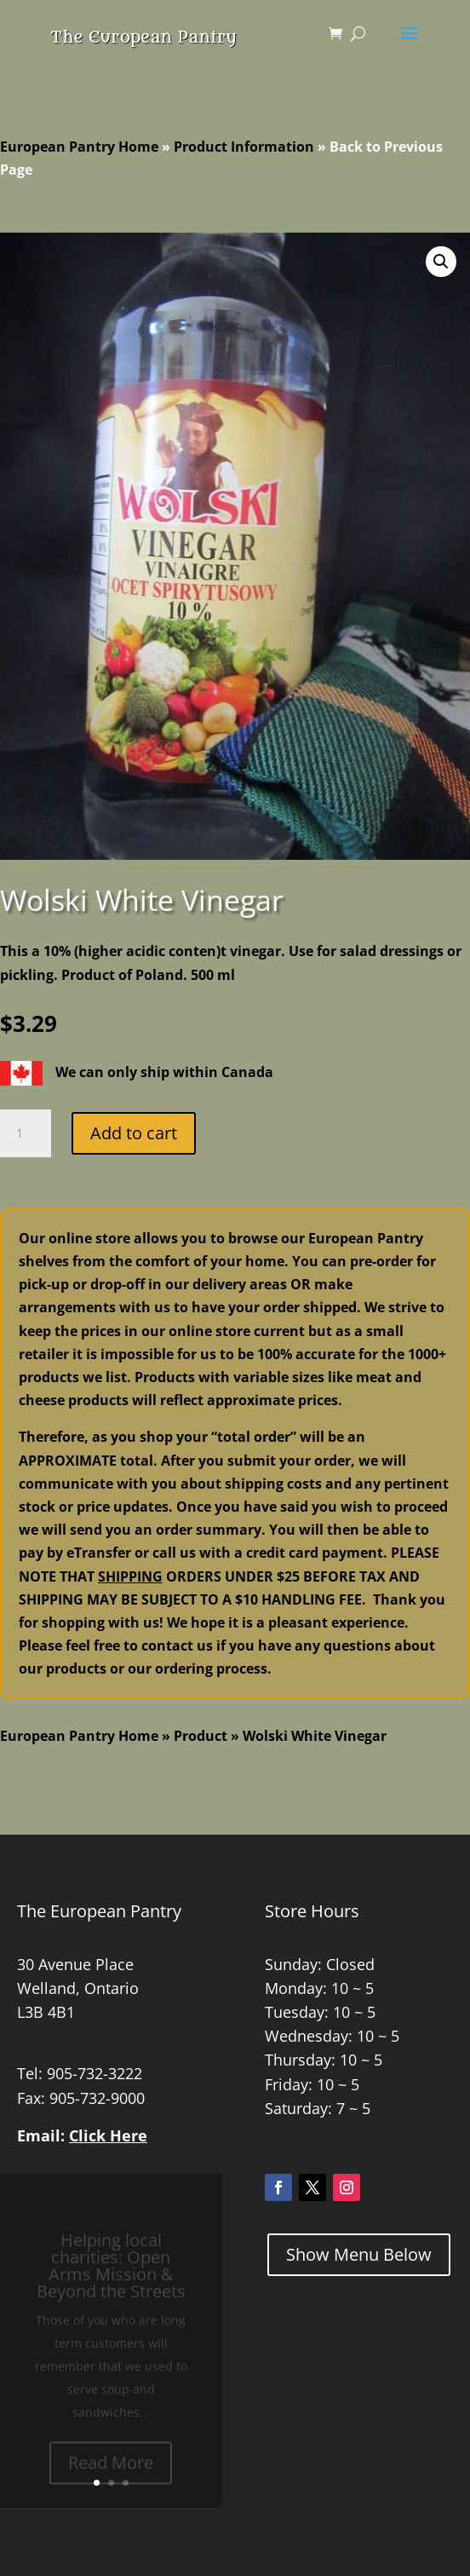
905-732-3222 (94, 2073)
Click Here (108, 2135)
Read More (110, 2468)
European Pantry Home (79, 146)
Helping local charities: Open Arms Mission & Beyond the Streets (111, 2271)
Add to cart (133, 1132)
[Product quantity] (25, 1133)
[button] (441, 261)
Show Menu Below (359, 2254)
